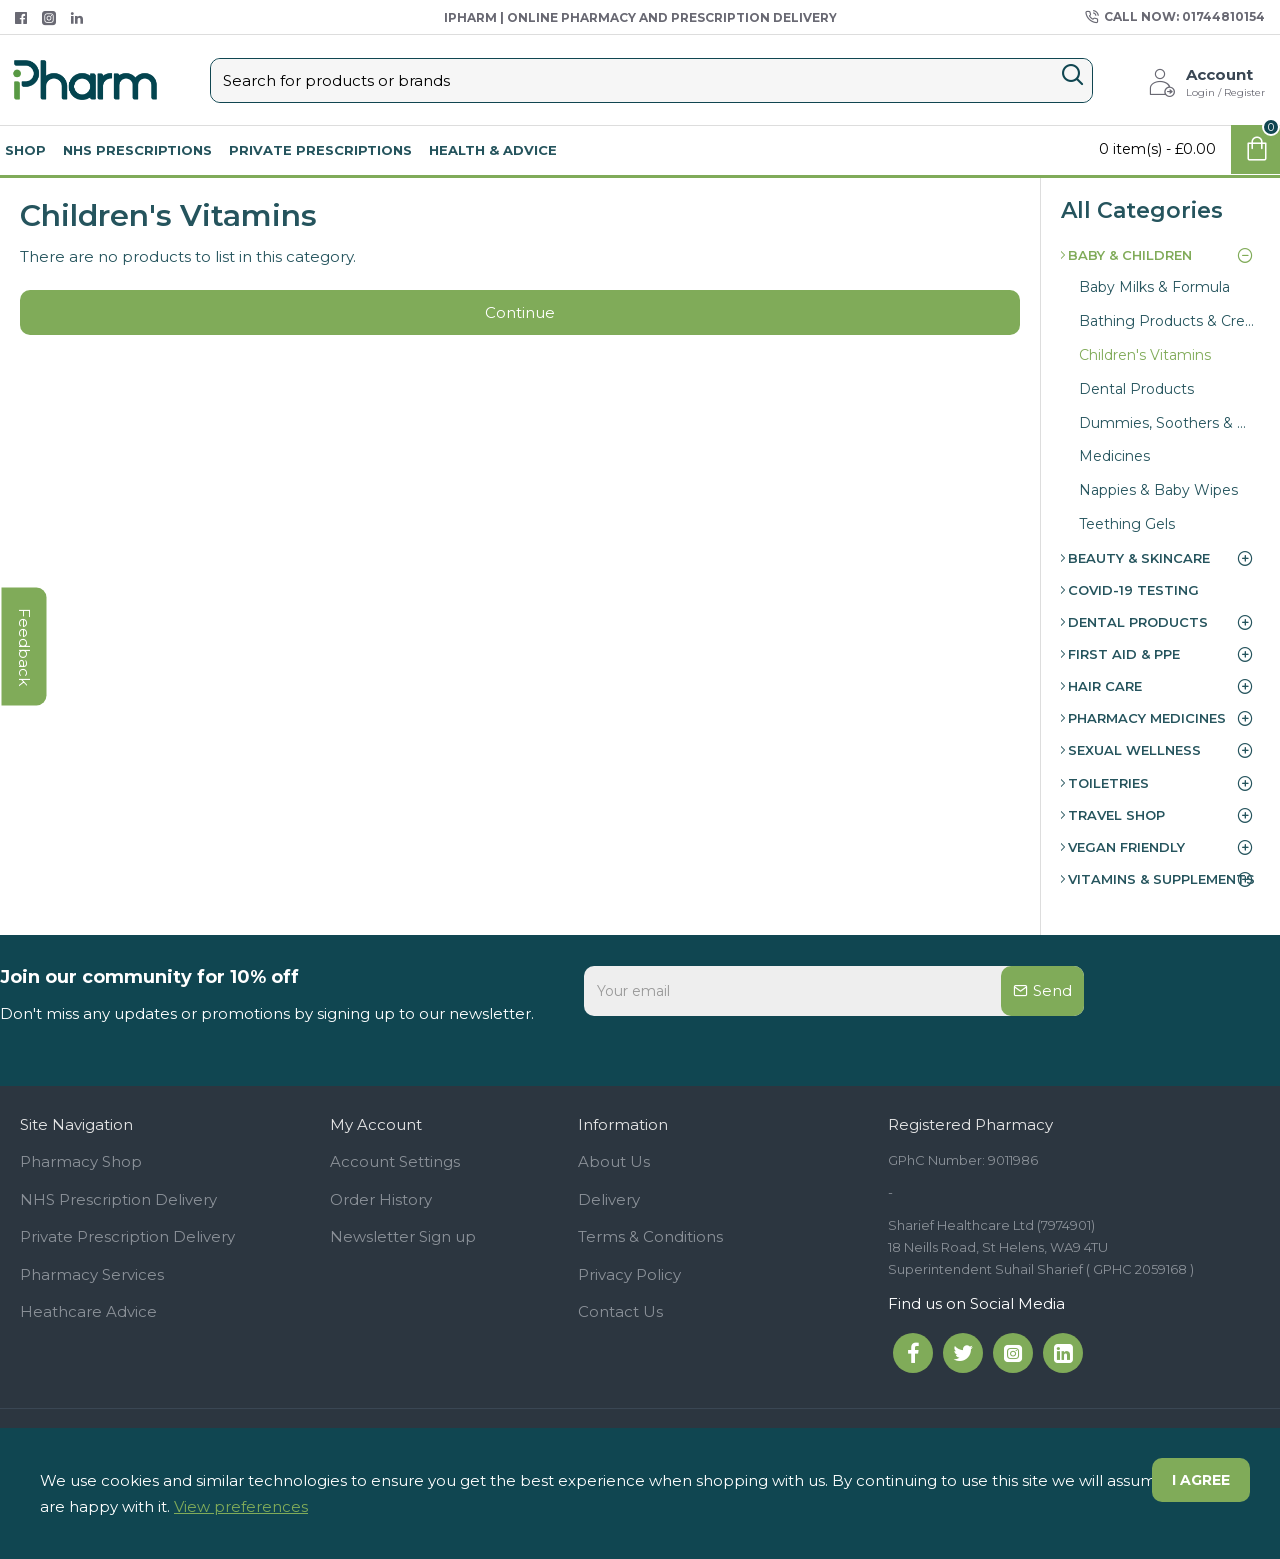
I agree (1201, 1480)
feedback (24, 646)
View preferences (241, 1506)
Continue (520, 312)
